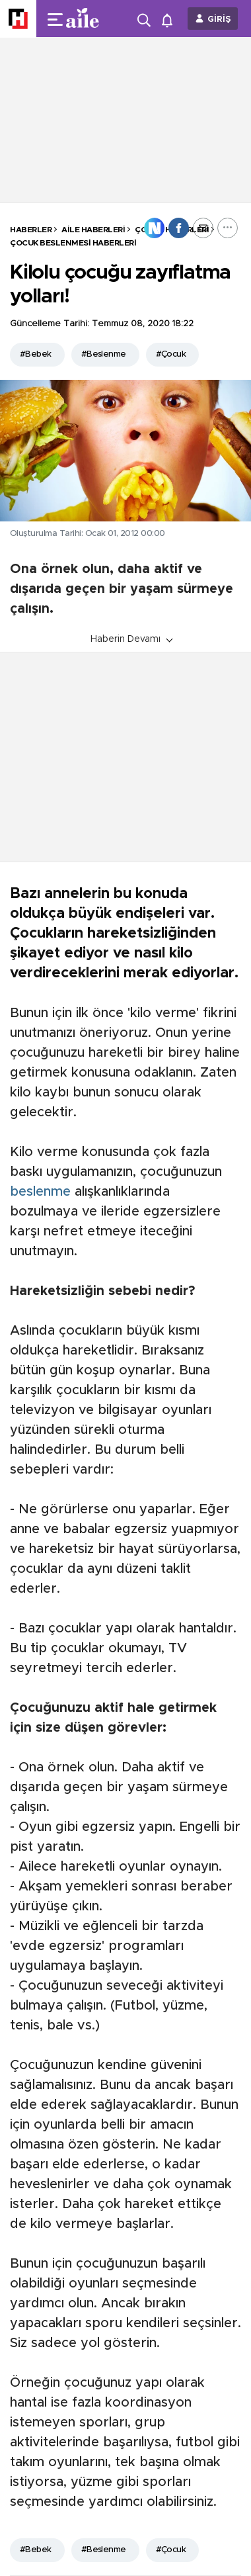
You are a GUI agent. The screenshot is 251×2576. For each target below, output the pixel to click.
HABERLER (31, 230)
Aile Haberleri (93, 230)
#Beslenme (103, 354)
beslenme (40, 1191)
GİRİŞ (219, 19)
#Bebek (36, 354)
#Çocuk (171, 354)
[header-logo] (87, 18)
